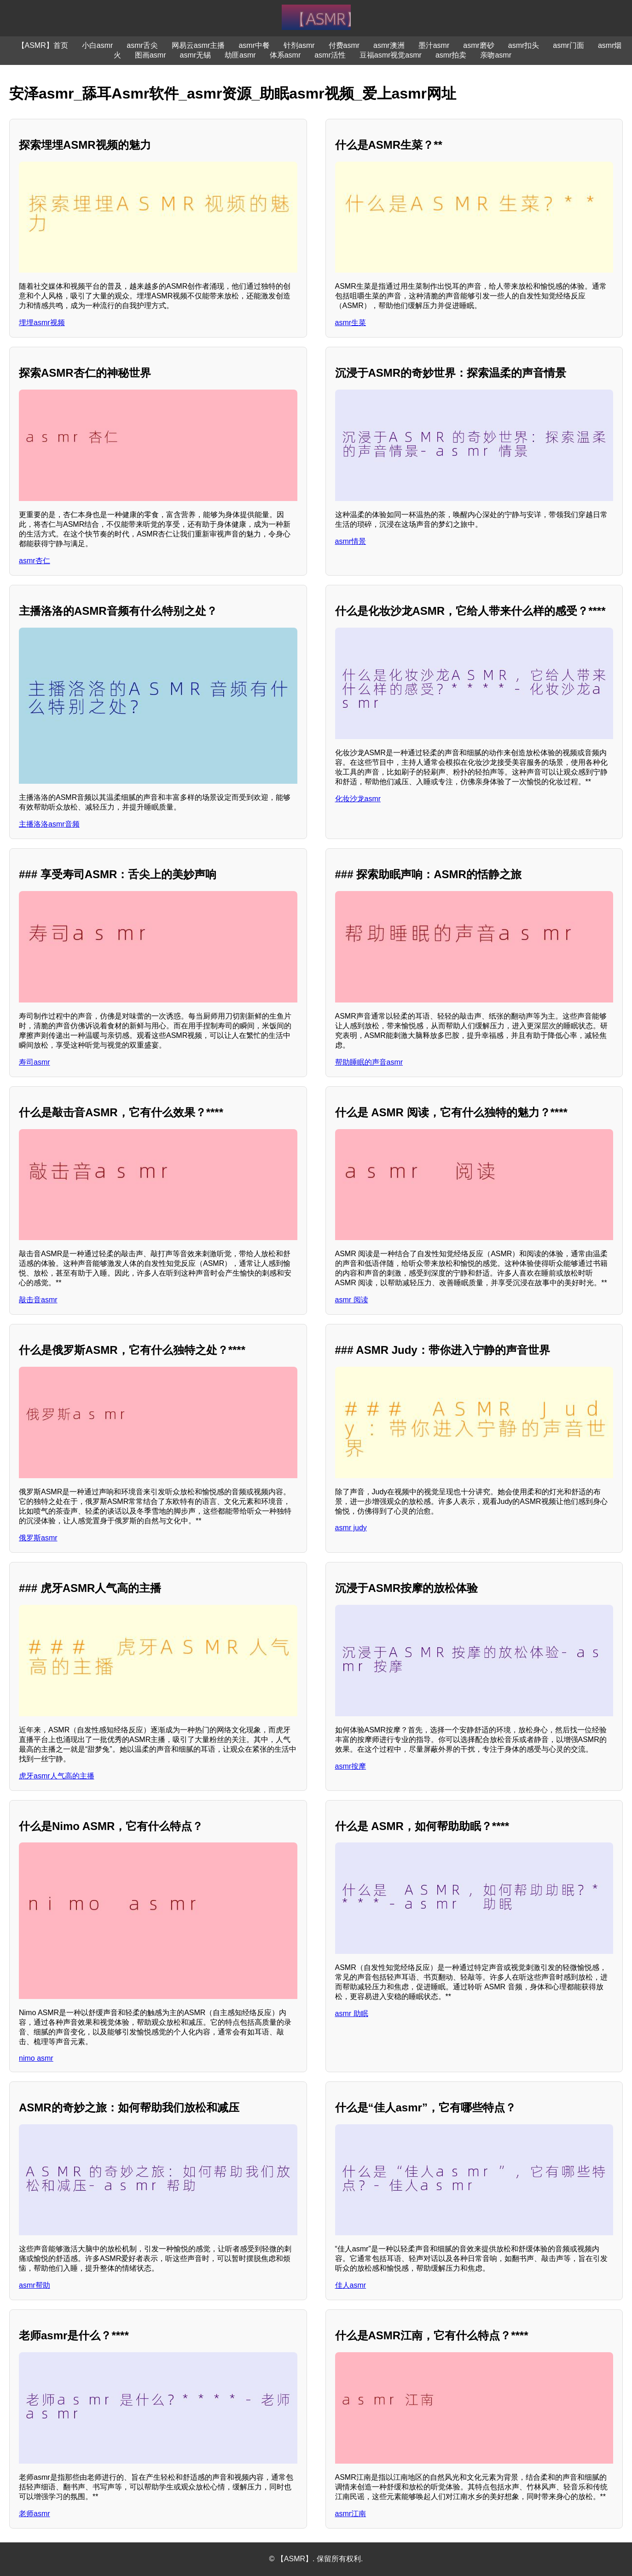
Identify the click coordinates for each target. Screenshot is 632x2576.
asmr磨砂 (478, 45)
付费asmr (344, 45)
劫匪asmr (240, 55)
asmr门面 (568, 45)
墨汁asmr (434, 45)
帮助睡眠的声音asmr (369, 1062)
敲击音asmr (38, 1300)
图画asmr (150, 55)
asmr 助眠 (351, 2013)
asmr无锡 (195, 55)
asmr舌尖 (142, 45)
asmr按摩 (350, 1766)
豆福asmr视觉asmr (390, 55)
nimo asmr (36, 2058)
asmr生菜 (350, 322)
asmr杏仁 (34, 561)
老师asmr (34, 2514)
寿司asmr (34, 1062)
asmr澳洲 (389, 45)
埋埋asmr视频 (42, 322)
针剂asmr (299, 45)
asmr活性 (330, 55)
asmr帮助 (34, 2285)
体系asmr (285, 55)
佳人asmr (350, 2285)
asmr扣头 (523, 45)
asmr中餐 (254, 45)
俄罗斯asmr (38, 1538)
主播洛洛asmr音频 (49, 824)
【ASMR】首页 (42, 45)
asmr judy (351, 1528)
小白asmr (97, 45)
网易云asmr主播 (198, 45)
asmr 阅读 (351, 1300)
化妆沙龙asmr (358, 799)
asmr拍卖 (451, 55)
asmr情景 (350, 541)
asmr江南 (350, 2514)
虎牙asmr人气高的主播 (56, 1776)
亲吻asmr (495, 55)
